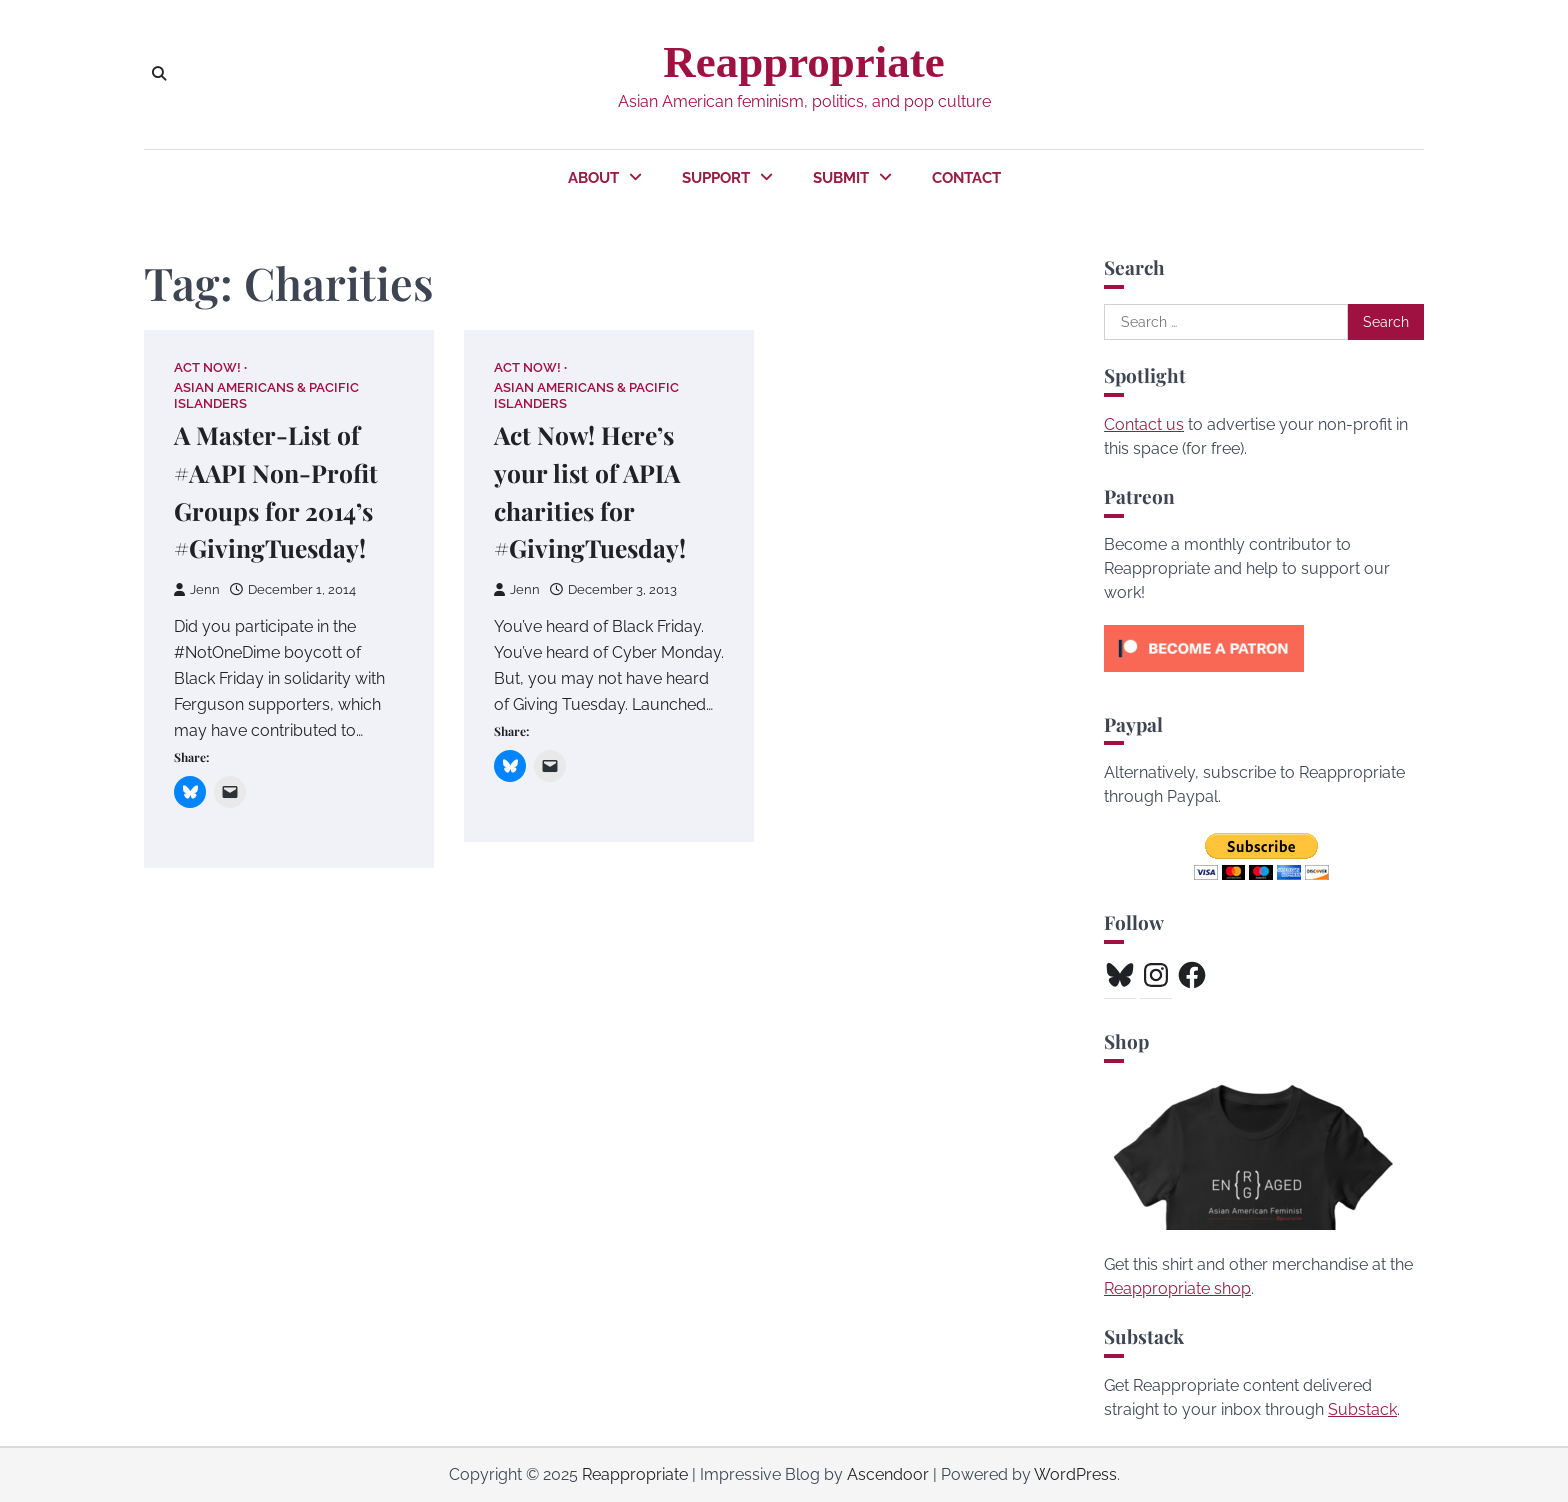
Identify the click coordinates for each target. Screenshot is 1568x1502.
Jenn (197, 590)
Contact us (1144, 424)
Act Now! (207, 367)
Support (716, 178)
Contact (966, 178)
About (593, 178)
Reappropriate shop (1177, 1288)
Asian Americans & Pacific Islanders (266, 396)
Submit (841, 178)
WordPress (1075, 1474)
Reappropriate (803, 62)
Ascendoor (888, 1474)
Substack (1362, 1409)
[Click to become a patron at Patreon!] (1204, 676)
